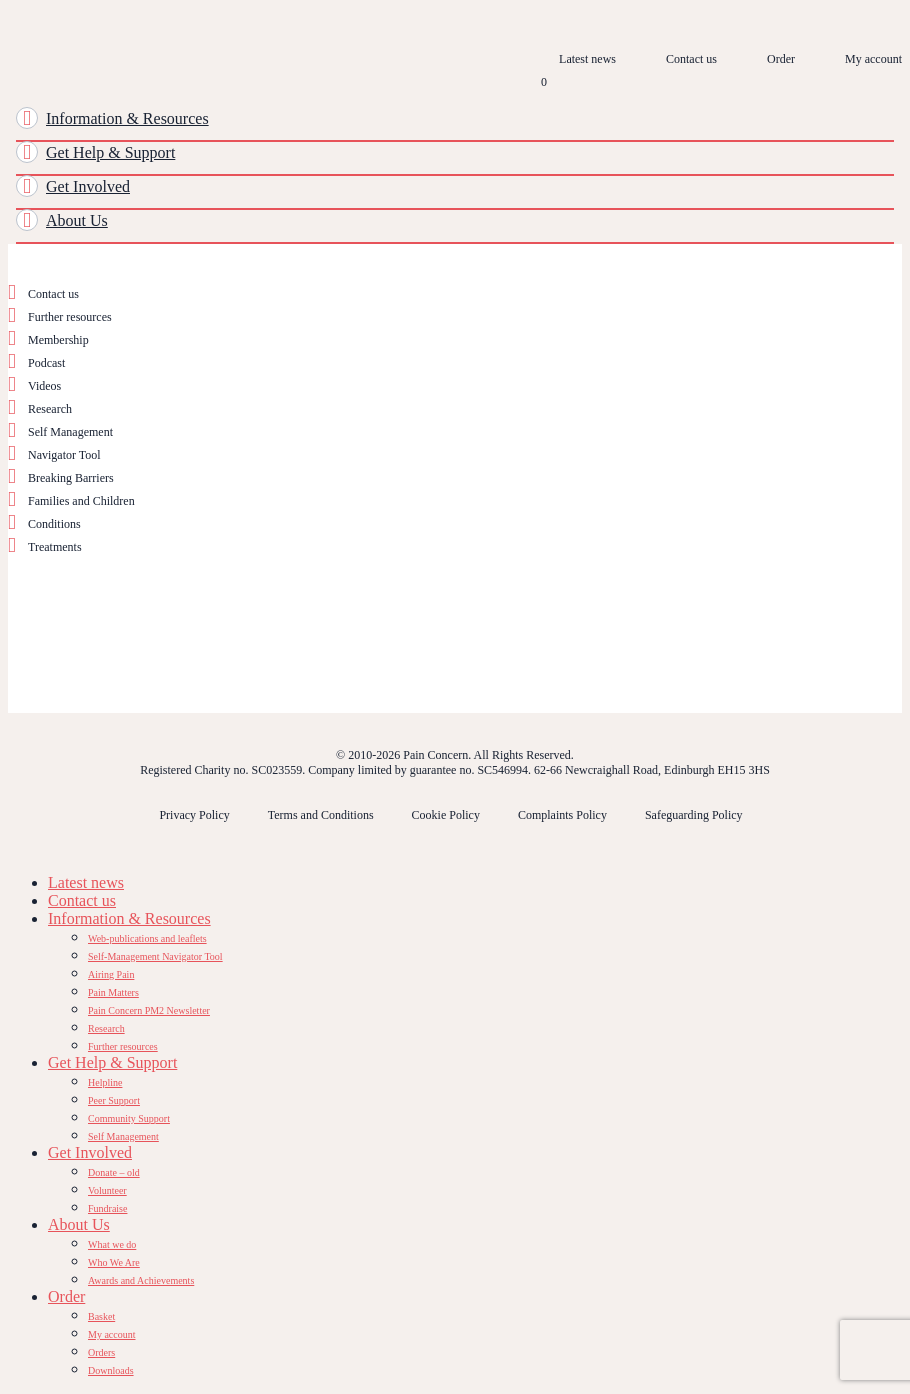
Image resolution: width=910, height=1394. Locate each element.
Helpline (105, 1082)
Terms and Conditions (321, 815)
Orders (101, 1352)
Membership (58, 340)
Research (50, 409)
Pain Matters (113, 992)
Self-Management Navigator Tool (155, 956)
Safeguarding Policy (694, 815)
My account (873, 59)
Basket (101, 1316)
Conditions (54, 524)
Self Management (70, 432)
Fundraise (107, 1208)
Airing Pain (111, 974)
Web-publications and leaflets (147, 938)
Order (781, 59)
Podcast (46, 363)
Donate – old (114, 1172)
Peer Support (114, 1100)
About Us (77, 220)
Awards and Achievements (141, 1280)
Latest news (587, 59)
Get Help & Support (110, 152)
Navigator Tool (64, 455)
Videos (44, 386)
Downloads (111, 1370)
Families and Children (81, 501)
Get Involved (88, 186)
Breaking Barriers (71, 478)
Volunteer (107, 1190)
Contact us (691, 59)
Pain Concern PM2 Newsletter (149, 1010)
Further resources (70, 317)
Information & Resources (127, 118)
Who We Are (114, 1262)
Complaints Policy (562, 815)
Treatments (55, 547)
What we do (112, 1244)
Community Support (129, 1118)
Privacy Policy (194, 815)
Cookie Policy (446, 815)
